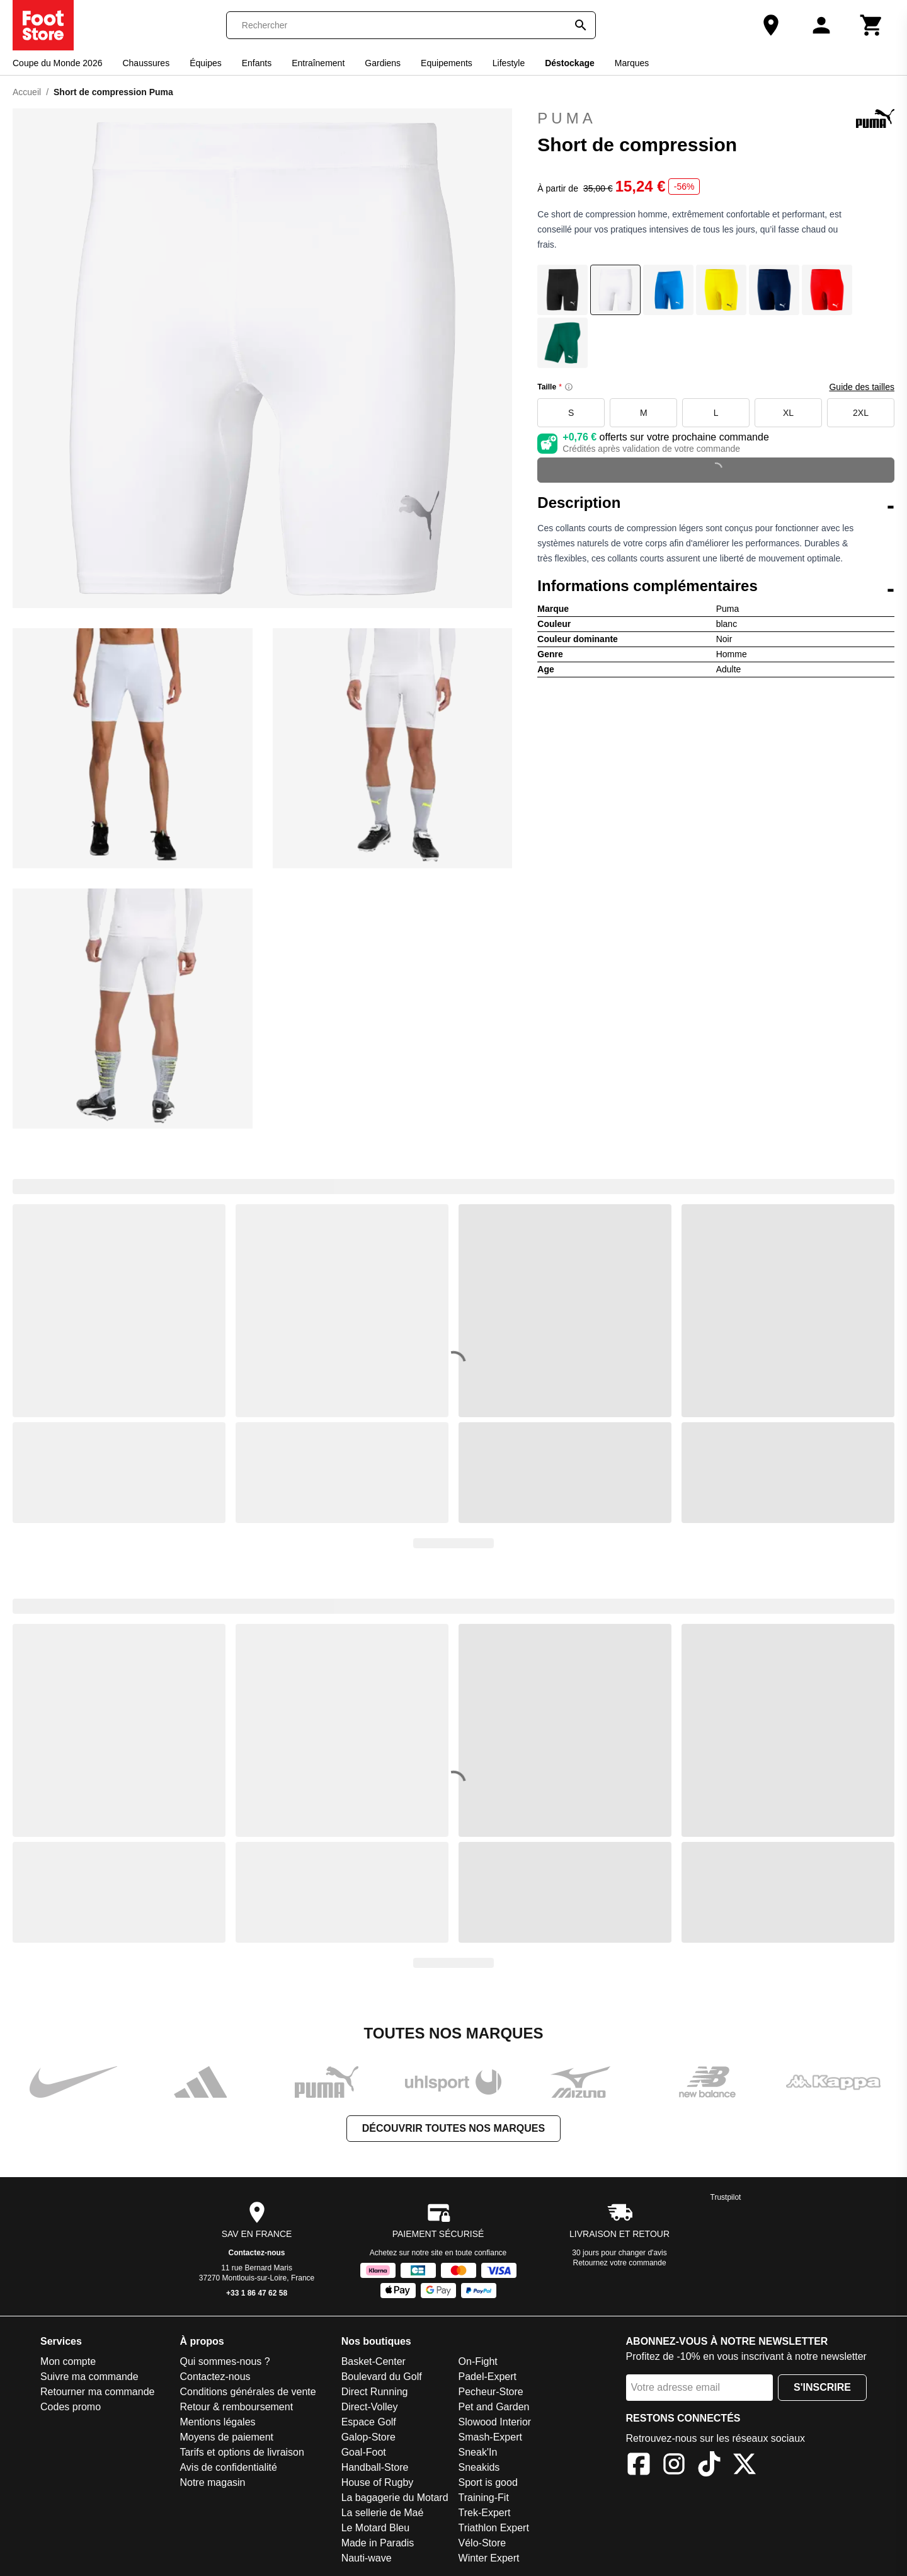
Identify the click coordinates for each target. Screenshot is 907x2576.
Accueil (27, 92)
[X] (744, 2466)
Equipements (446, 63)
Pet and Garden (494, 2406)
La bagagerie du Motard (394, 2497)
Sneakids (479, 2467)
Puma (715, 118)
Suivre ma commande (89, 2376)
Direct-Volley (369, 2406)
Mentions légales (217, 2422)
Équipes (206, 63)
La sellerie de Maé (382, 2512)
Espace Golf (368, 2422)
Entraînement (318, 63)
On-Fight (478, 2361)
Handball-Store (375, 2467)
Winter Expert (489, 2558)
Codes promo (70, 2406)
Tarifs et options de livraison (242, 2452)
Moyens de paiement (226, 2437)
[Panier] (871, 25)
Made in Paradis (377, 2543)
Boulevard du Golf (381, 2376)
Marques (632, 63)
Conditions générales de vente (248, 2391)
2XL (861, 413)
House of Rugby (377, 2482)
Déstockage (570, 63)
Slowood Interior (495, 2422)
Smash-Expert (490, 2437)
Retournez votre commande (619, 2262)
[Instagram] (674, 2466)
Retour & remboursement (236, 2406)
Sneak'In (478, 2452)
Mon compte (68, 2361)
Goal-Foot (363, 2452)
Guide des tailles (861, 387)
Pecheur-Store (491, 2391)
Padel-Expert (488, 2376)
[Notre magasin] (771, 25)
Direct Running (374, 2391)
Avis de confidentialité (228, 2467)
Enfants (256, 63)
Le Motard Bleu (375, 2527)
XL (788, 413)
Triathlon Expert (494, 2527)
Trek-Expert (485, 2512)
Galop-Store (368, 2437)
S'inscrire (822, 2387)
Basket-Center (373, 2361)
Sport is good (488, 2482)
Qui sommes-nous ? (225, 2361)
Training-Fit (484, 2497)
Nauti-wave (366, 2558)
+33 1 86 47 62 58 (256, 2293)
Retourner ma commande (97, 2391)
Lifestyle (509, 63)
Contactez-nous (257, 2252)
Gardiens (383, 63)
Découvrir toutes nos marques (453, 2128)
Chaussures (145, 63)
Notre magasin (212, 2482)
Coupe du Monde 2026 (57, 63)
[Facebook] (638, 2466)
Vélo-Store (482, 2543)
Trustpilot (725, 2197)
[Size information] (568, 386)
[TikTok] (709, 2466)
